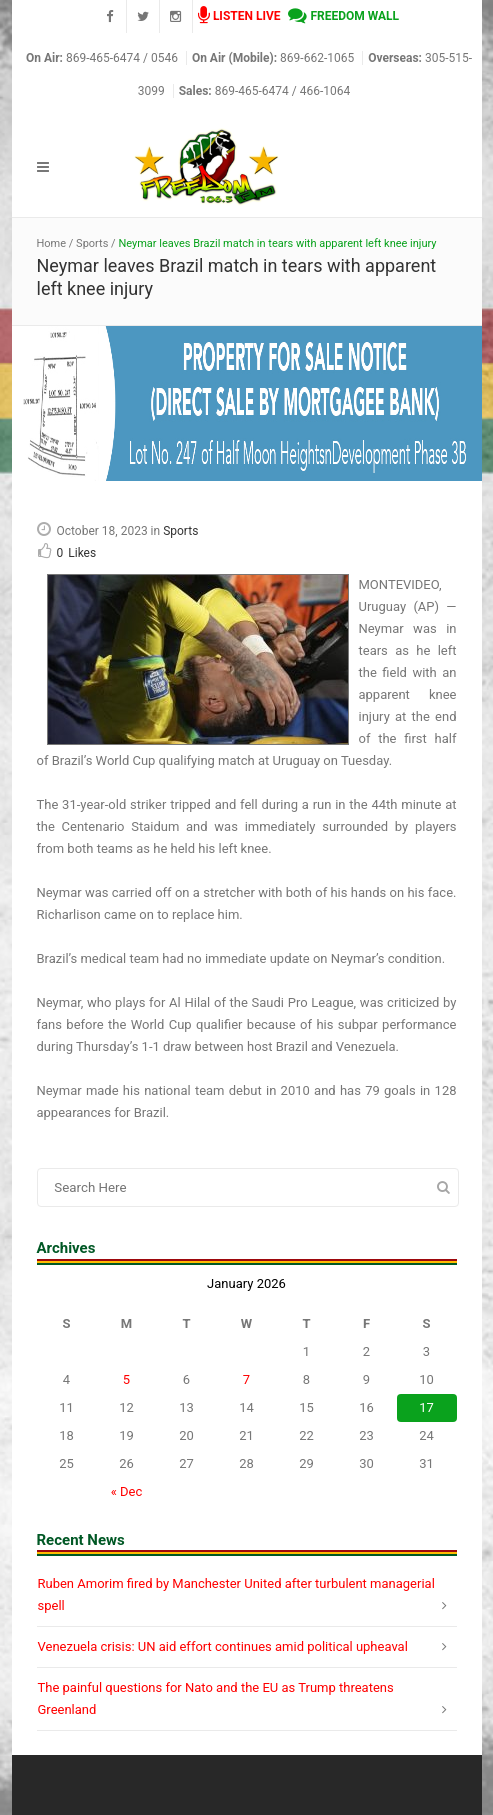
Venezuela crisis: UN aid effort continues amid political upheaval (223, 1646)
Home (52, 243)
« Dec (127, 1491)
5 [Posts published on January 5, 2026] (126, 1379)
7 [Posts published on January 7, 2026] (246, 1379)
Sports (92, 243)
